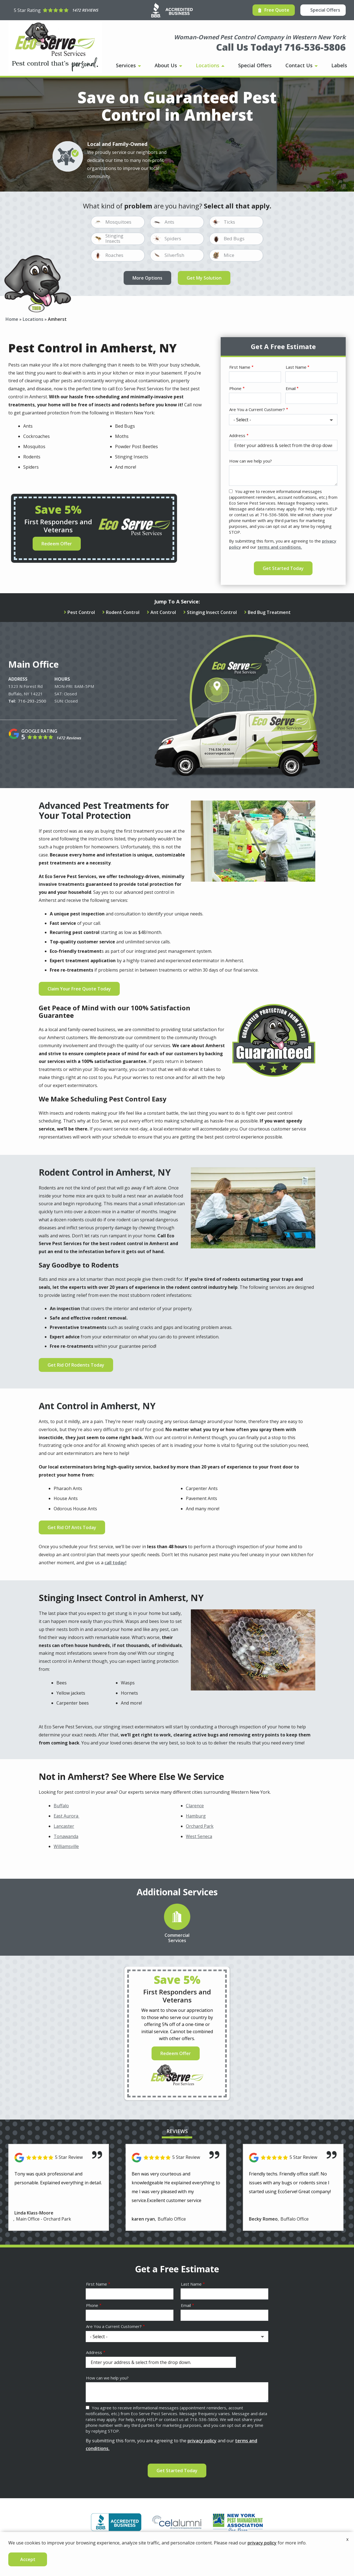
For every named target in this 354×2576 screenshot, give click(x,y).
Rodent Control (122, 612)
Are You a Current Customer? (257, 409)
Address (237, 435)
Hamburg (196, 1816)
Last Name (296, 367)
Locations (208, 65)
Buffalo (61, 1806)
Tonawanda (66, 1836)
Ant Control (163, 612)
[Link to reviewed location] (58, 2157)
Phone (235, 388)
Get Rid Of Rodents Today (76, 1365)
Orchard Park (200, 1826)
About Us (166, 65)
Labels (339, 65)
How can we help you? (250, 461)
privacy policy (202, 2441)
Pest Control (81, 612)
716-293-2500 (32, 701)
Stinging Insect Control (212, 612)
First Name (239, 367)
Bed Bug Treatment (269, 612)
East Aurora (66, 1816)
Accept (27, 2559)
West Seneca (199, 1836)
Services (126, 65)
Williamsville (66, 1846)
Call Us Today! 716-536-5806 (281, 47)
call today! (115, 1563)
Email (291, 388)
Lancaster (64, 1826)
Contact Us (299, 65)
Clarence (195, 1806)
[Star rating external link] (56, 10)
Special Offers (255, 65)
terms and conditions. (279, 547)
